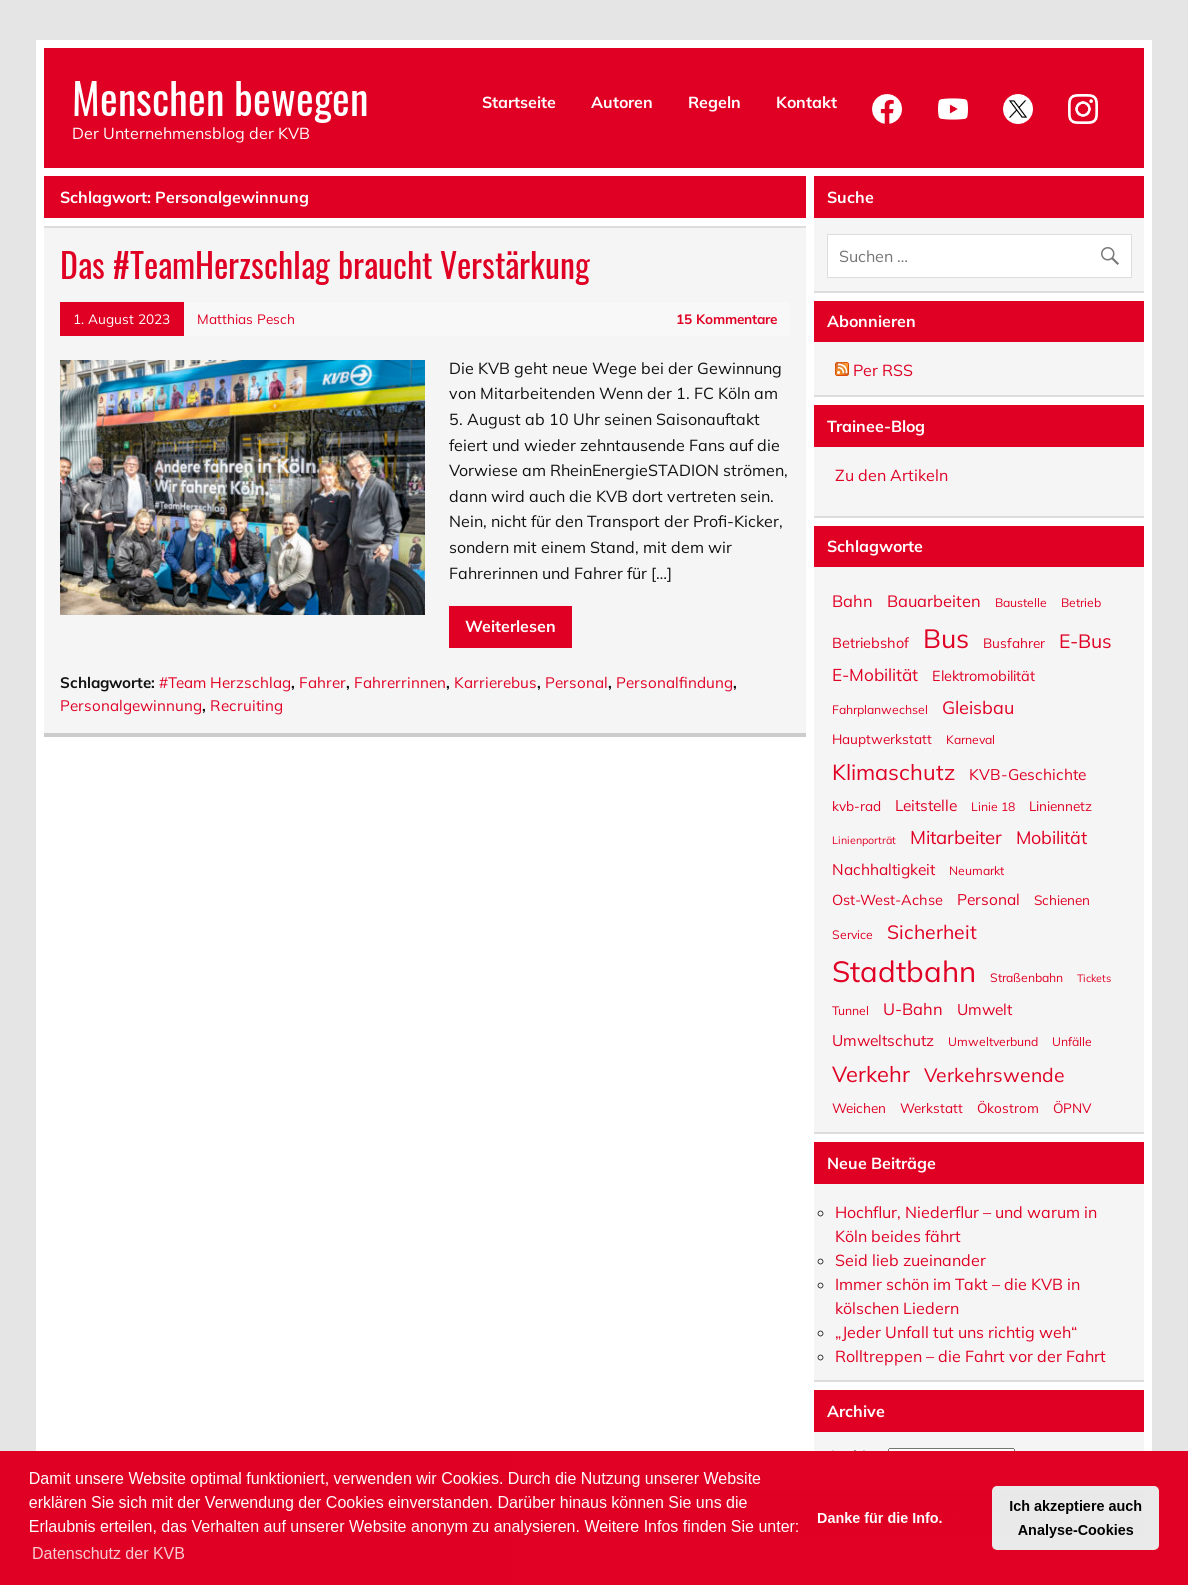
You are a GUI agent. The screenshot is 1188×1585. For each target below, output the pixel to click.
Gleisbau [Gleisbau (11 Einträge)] (978, 706)
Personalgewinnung (131, 705)
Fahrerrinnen (400, 682)
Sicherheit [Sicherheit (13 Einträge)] (932, 931)
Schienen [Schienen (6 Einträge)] (1062, 899)
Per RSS (874, 370)
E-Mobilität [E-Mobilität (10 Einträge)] (875, 673)
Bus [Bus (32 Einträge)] (946, 636)
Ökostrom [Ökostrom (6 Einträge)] (1008, 1107)
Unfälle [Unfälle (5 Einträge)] (1072, 1041)
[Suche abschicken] (1114, 251)
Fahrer (322, 682)
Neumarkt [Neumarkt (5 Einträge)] (976, 870)
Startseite (519, 102)
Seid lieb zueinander (910, 1260)
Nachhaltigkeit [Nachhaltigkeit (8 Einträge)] (883, 868)
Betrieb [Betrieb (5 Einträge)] (1081, 602)
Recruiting (246, 705)
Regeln (714, 102)
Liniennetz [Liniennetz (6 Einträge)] (1060, 805)
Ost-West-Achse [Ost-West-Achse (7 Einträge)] (887, 899)
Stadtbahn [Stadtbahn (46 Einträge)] (904, 969)
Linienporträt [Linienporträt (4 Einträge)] (864, 839)
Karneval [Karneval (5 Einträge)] (970, 739)
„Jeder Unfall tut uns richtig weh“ (956, 1332)
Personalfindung (674, 682)
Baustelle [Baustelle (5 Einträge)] (1021, 602)
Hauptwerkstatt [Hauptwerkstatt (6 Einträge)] (882, 738)
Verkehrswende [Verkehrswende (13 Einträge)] (994, 1074)
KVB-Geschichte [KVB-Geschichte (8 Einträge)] (1027, 773)
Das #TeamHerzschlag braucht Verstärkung (325, 264)
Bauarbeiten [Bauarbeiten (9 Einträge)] (934, 599)
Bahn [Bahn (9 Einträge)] (852, 599)
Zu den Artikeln (891, 475)
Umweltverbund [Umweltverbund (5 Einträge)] (993, 1041)
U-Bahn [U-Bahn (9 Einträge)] (913, 1007)
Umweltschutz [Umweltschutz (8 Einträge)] (883, 1039)
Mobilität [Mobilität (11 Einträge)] (1051, 836)
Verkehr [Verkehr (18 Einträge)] (871, 1072)
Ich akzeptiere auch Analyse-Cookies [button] (1075, 1518)
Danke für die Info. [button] (880, 1518)
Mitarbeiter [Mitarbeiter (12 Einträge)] (956, 836)
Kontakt (806, 102)
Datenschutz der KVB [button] (108, 1553)
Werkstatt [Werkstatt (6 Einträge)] (931, 1107)
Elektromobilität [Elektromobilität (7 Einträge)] (983, 675)
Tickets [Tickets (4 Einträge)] (1094, 977)
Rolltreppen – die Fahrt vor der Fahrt (970, 1356)
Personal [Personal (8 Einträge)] (988, 898)
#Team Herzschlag (225, 682)
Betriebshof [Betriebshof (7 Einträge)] (870, 642)
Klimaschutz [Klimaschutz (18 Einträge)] (893, 770)
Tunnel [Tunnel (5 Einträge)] (850, 1010)
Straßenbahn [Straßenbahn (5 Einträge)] (1026, 977)
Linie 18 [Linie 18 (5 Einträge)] (993, 806)
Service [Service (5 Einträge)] (852, 934)
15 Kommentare (726, 318)
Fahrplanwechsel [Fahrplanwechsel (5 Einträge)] (880, 709)
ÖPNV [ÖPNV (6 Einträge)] (1072, 1107)
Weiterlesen (510, 626)
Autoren (622, 102)
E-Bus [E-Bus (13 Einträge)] (1085, 640)
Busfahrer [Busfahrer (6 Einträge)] (1014, 642)
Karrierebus (495, 682)
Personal (576, 682)
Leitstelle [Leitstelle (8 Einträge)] (926, 804)
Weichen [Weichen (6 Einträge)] (859, 1107)
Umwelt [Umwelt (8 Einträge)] (984, 1008)
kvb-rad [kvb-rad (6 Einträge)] (856, 805)
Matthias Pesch (246, 318)
